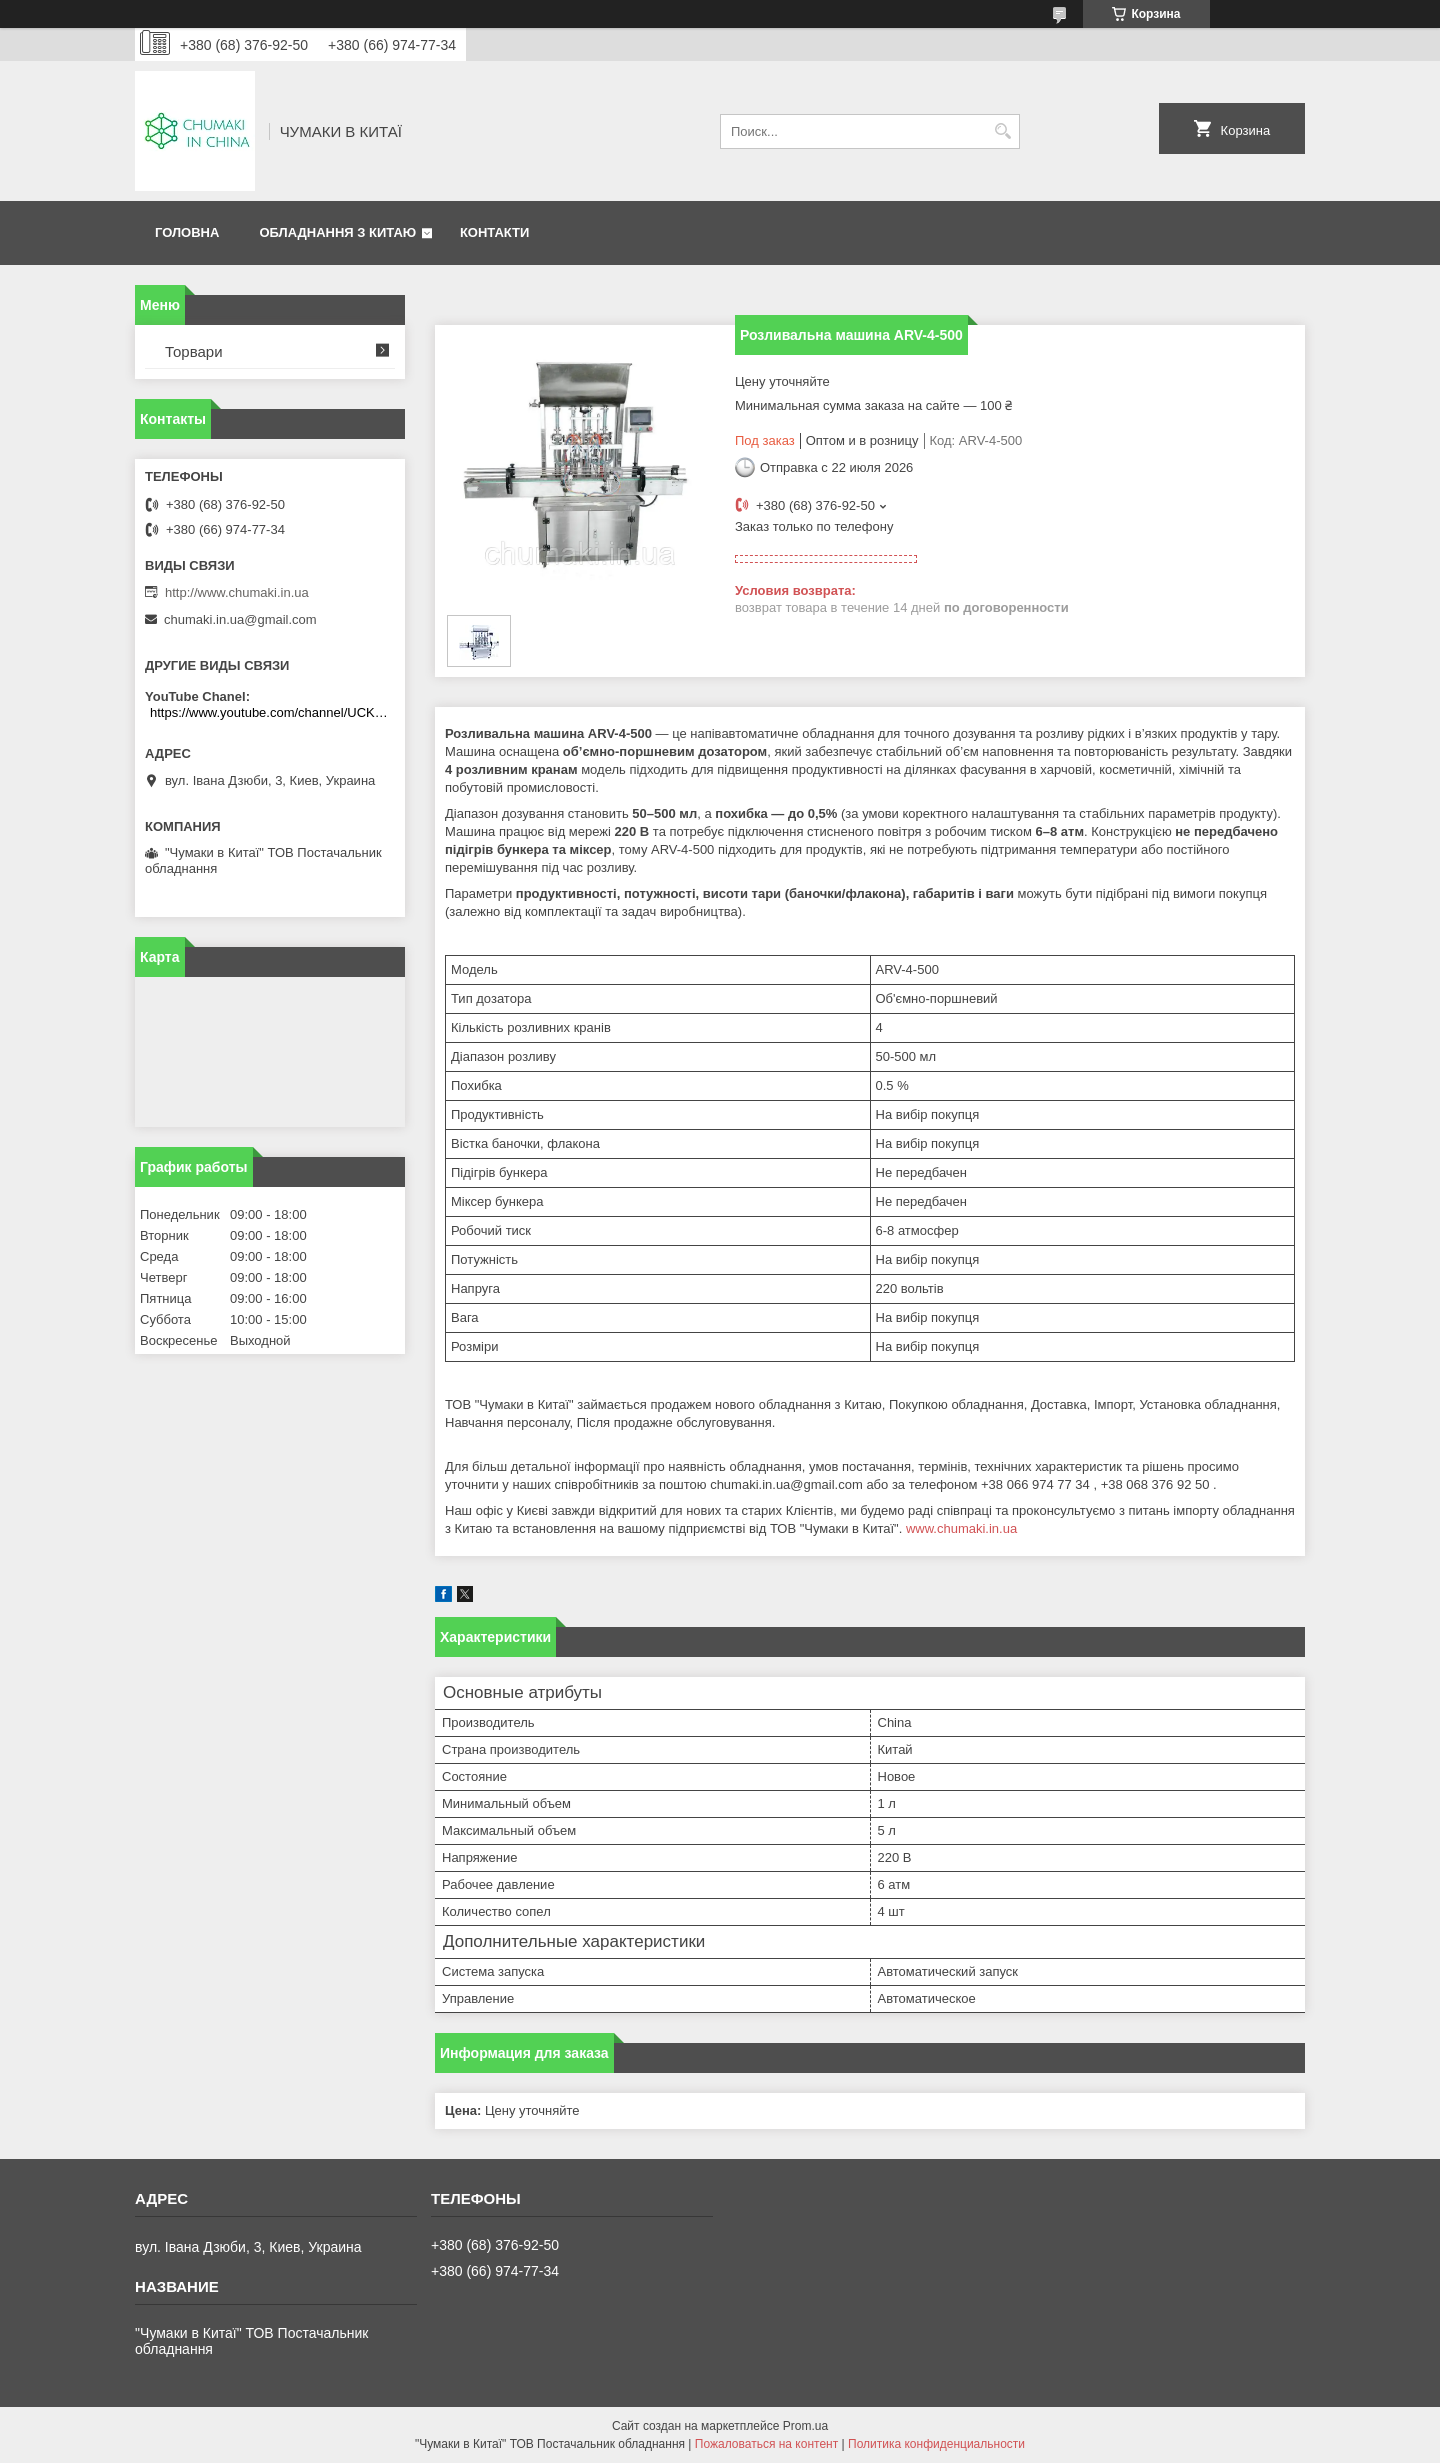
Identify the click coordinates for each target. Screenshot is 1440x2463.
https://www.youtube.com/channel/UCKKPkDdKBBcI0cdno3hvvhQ (272, 712)
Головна (187, 232)
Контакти (495, 232)
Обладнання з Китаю (337, 232)
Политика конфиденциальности (936, 2444)
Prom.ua (805, 2426)
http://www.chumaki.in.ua (237, 592)
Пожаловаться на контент (766, 2444)
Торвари (194, 351)
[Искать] (1002, 131)
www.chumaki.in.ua (961, 1528)
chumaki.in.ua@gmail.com (240, 619)
